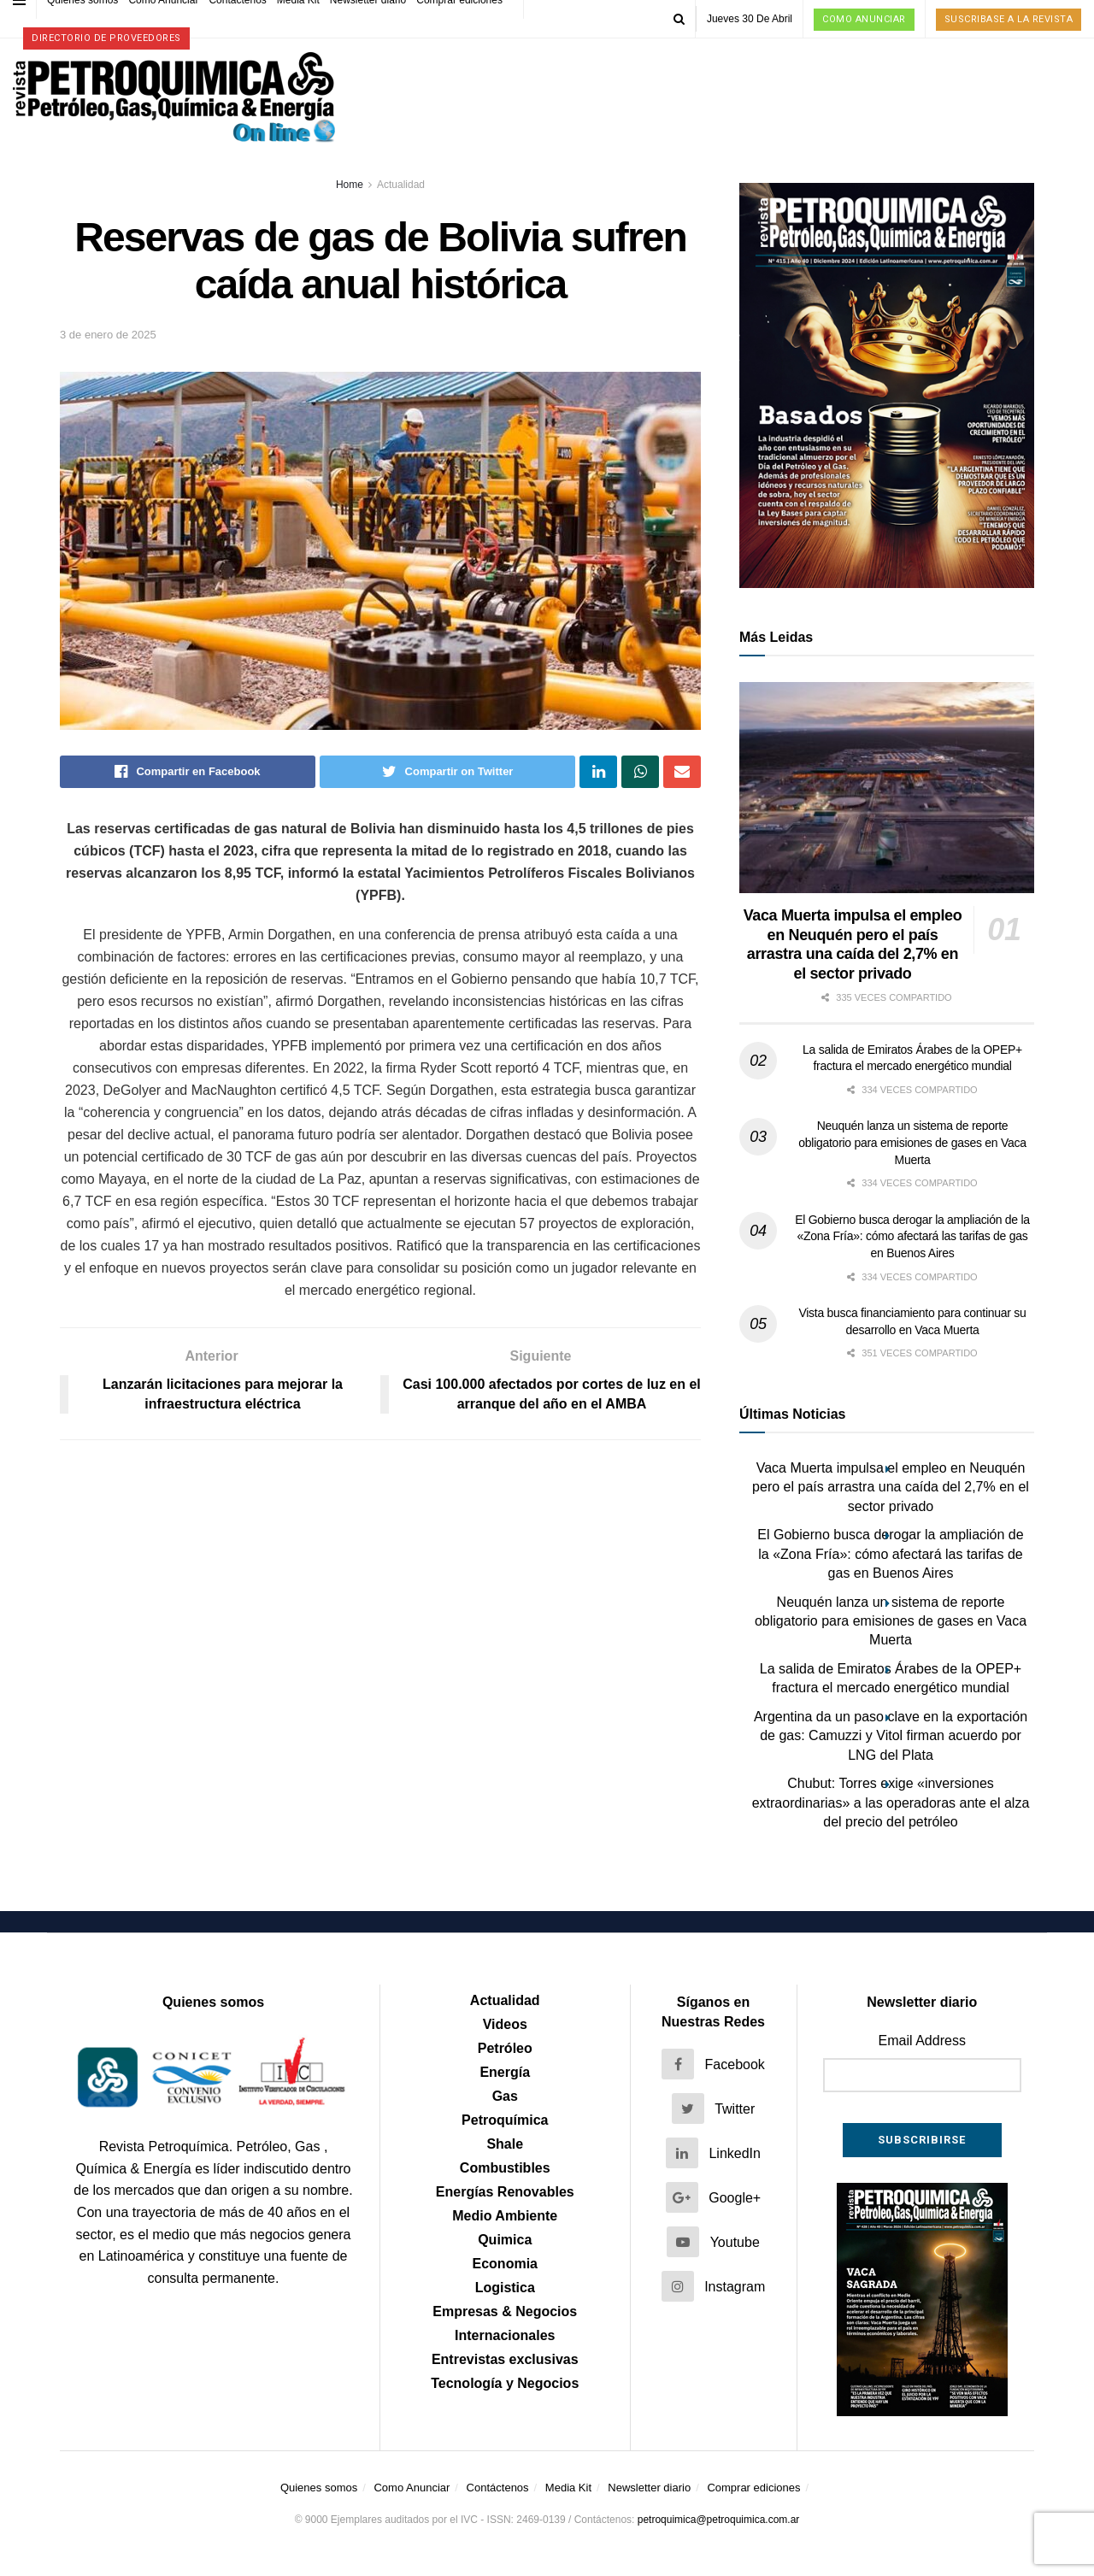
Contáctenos (498, 2487)
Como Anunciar (864, 19)
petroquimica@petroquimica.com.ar (719, 2520)
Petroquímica (505, 2120)
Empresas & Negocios (504, 2311)
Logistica (505, 2287)
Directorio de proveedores (106, 38)
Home (349, 185)
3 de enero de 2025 (108, 334)
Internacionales (505, 2335)
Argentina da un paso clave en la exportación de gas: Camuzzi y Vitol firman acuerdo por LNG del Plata (890, 1735)
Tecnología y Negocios (505, 2383)
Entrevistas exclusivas (505, 2359)
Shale (504, 2144)
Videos (505, 2024)
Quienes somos (318, 2487)
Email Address (922, 2040)
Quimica (505, 2239)
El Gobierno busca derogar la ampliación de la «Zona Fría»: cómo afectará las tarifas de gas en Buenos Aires (912, 1236)
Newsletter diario (649, 2487)
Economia (505, 2263)
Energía (504, 2072)
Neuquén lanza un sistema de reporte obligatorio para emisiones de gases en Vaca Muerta (912, 1142)
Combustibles (505, 2168)
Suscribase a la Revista (1008, 19)
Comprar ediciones (753, 2487)
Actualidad (401, 185)
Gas (505, 2096)
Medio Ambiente (504, 2215)
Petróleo (505, 2048)
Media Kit (568, 2487)
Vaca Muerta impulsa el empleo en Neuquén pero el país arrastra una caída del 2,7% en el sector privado (890, 1487)
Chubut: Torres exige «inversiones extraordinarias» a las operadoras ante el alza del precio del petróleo (891, 1802)
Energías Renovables (505, 2192)
